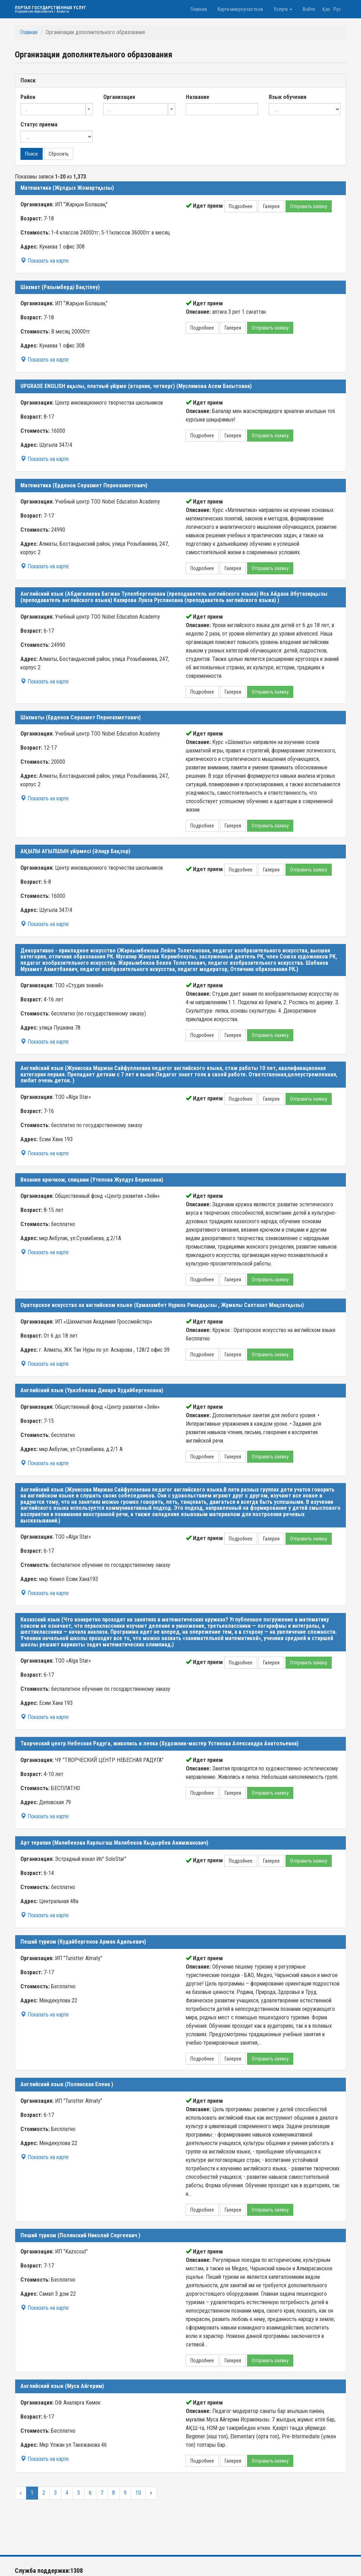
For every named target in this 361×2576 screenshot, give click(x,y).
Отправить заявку (308, 206)
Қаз (326, 9)
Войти (309, 9)
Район (27, 97)
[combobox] (56, 109)
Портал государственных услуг (50, 9)
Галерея (271, 206)
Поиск (31, 154)
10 (138, 2492)
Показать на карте (44, 260)
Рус (337, 9)
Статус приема (38, 124)
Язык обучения (287, 97)
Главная (199, 9)
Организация (119, 97)
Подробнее (240, 206)
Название (197, 97)
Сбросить (59, 154)
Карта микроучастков (240, 9)
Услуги (283, 9)
